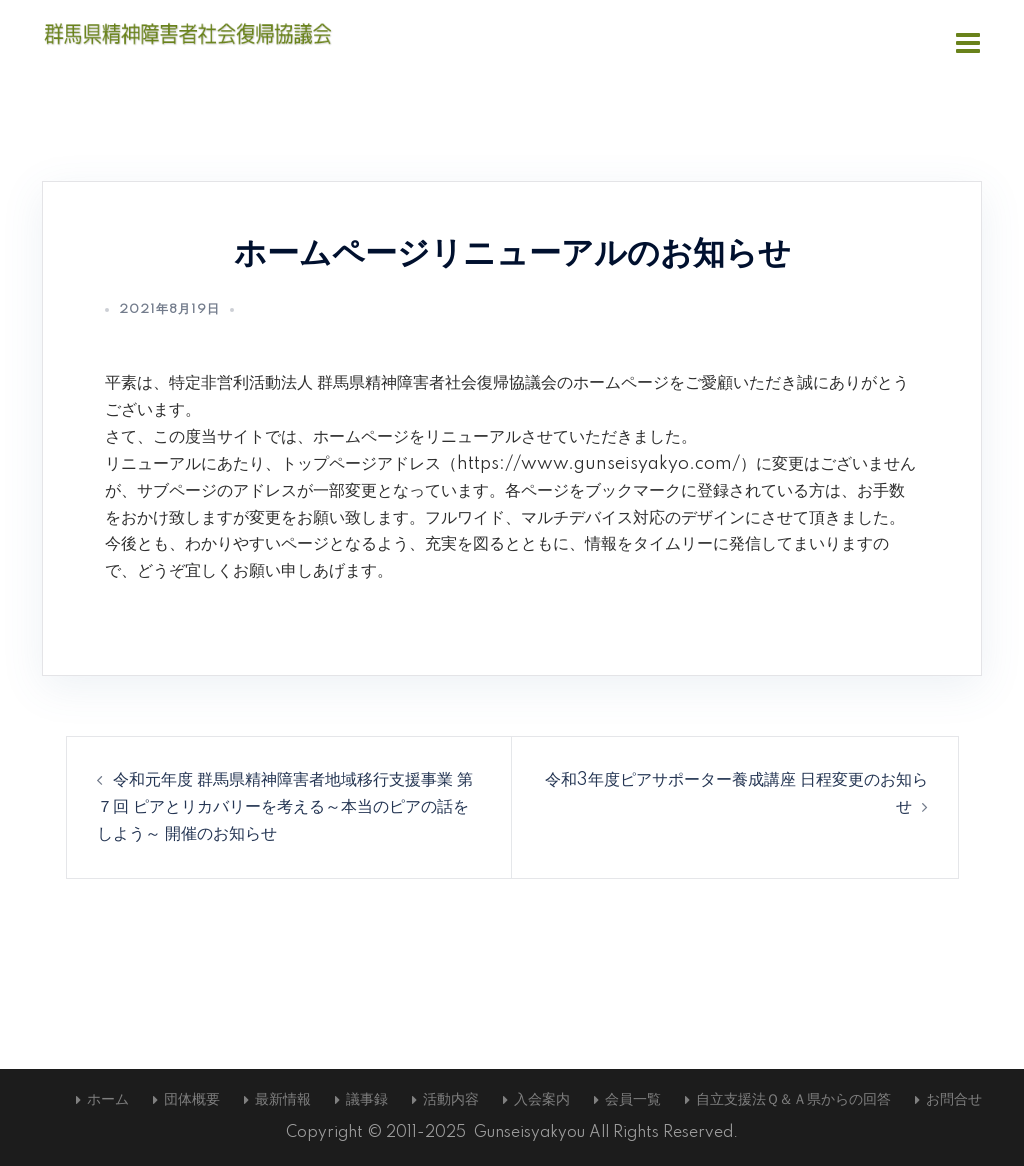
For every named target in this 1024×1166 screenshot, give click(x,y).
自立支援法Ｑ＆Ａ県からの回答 (793, 1100)
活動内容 (451, 1100)
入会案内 (542, 1100)
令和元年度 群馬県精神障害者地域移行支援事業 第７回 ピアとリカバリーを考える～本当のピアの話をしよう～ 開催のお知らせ (285, 807)
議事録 (367, 1100)
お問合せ (954, 1100)
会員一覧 (633, 1100)
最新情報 (283, 1100)
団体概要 (192, 1100)
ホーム (108, 1100)
